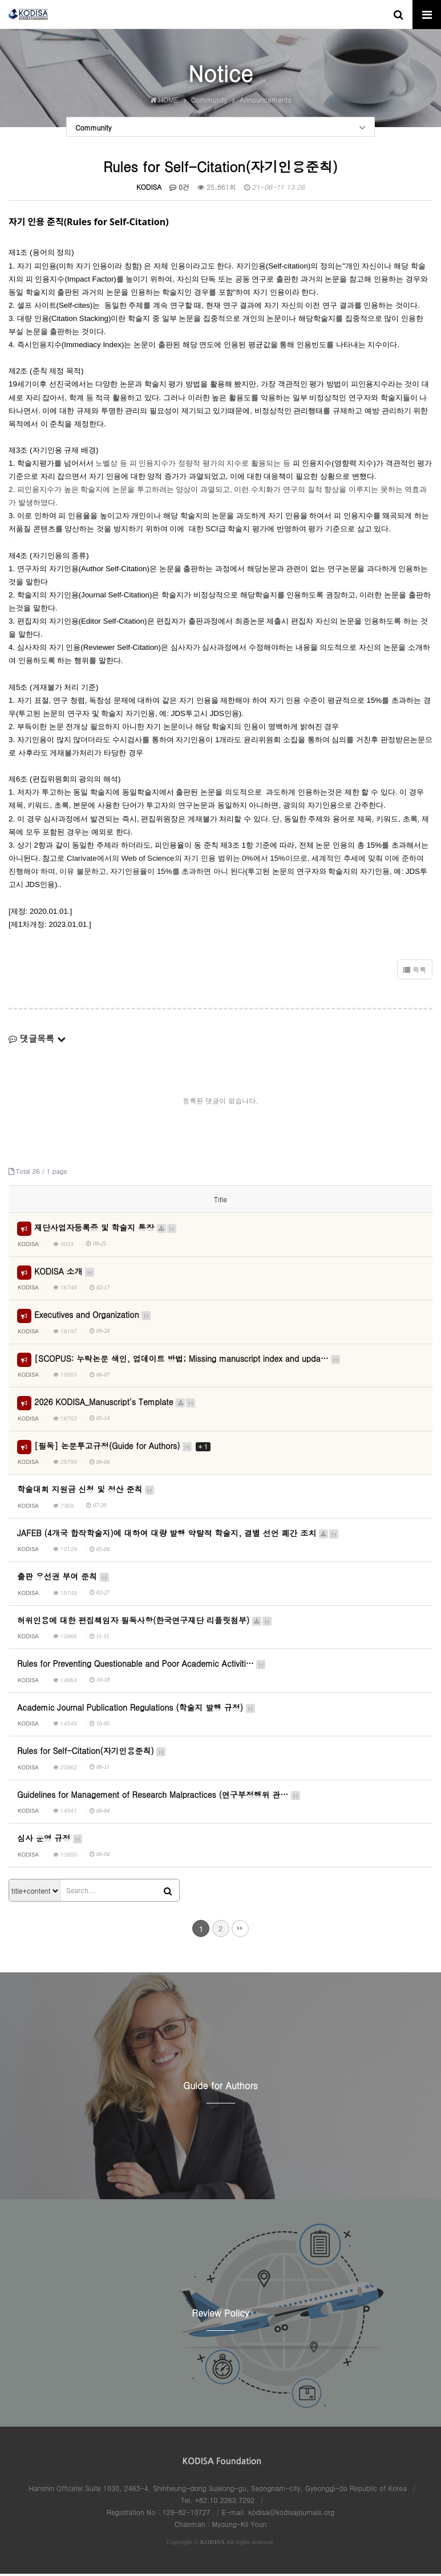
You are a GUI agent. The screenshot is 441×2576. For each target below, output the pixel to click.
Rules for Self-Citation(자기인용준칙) (92, 1753)
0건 (179, 189)
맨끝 (240, 1930)
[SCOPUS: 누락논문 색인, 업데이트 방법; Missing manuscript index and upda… (187, 1360)
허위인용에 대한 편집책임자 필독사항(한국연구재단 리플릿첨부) (145, 1621)
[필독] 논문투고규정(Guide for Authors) (122, 1447)
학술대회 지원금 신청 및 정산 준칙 (86, 1491)
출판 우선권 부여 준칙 (63, 1578)
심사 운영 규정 (50, 1840)
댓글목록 (37, 1041)
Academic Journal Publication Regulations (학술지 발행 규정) (136, 1709)
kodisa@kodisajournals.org (291, 2514)
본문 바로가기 (0, 0)
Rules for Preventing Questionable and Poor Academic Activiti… (141, 1665)
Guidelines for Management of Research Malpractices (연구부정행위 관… (159, 1796)
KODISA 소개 (64, 1273)
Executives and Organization (93, 1316)
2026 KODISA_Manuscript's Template (115, 1404)
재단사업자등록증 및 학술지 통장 (105, 1229)
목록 (414, 971)
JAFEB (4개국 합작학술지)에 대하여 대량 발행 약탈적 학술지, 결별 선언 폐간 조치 (178, 1534)
